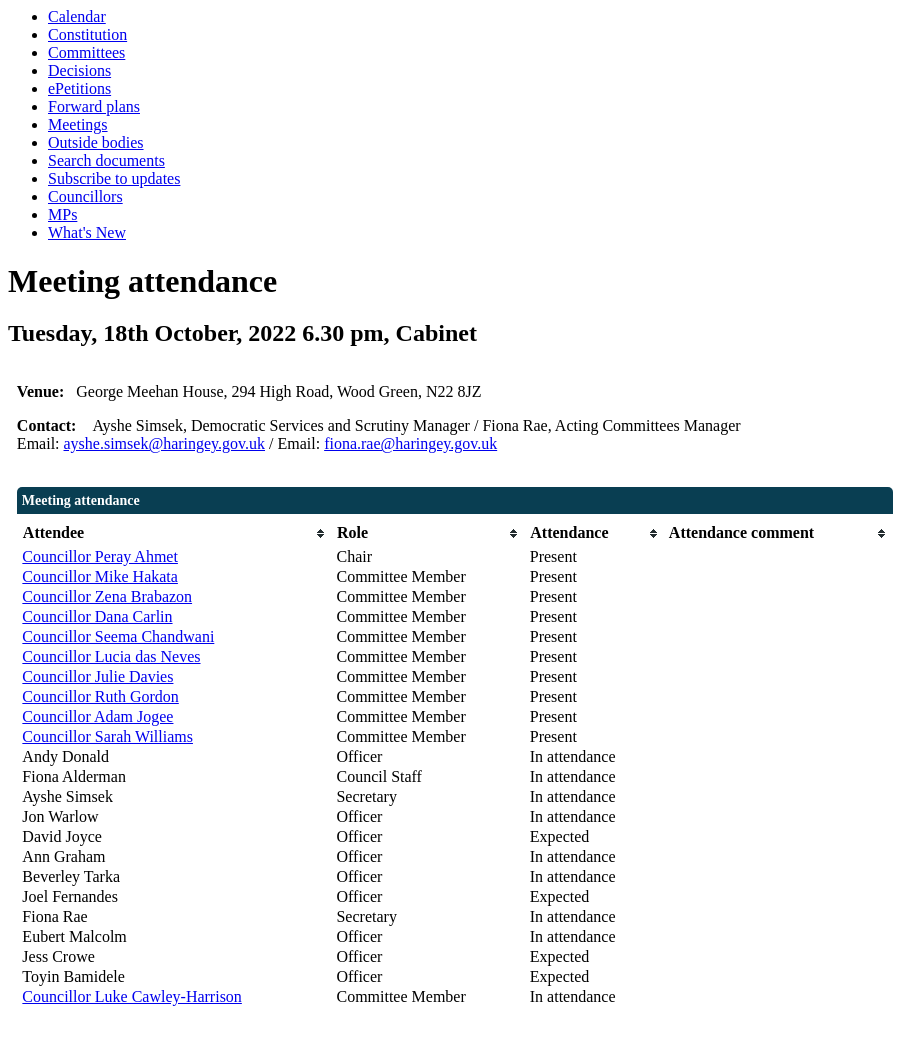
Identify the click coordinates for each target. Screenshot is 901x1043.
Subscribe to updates (114, 178)
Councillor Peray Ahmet (100, 556)
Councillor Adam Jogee (97, 716)
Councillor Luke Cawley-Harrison (132, 996)
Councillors (85, 196)
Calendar (77, 16)
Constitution (87, 34)
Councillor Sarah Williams (107, 736)
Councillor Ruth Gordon (100, 696)
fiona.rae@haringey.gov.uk (410, 443)
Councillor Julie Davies (97, 676)
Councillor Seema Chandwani (118, 636)
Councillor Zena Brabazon (107, 596)
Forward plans (94, 106)
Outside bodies (96, 142)
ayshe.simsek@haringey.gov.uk (165, 443)
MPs (62, 214)
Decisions (79, 70)
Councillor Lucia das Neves (111, 656)
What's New (87, 232)
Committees (86, 52)
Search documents (106, 160)
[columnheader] (174, 533)
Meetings (78, 124)
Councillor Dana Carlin (97, 616)
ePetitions (79, 88)
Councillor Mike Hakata (100, 576)
